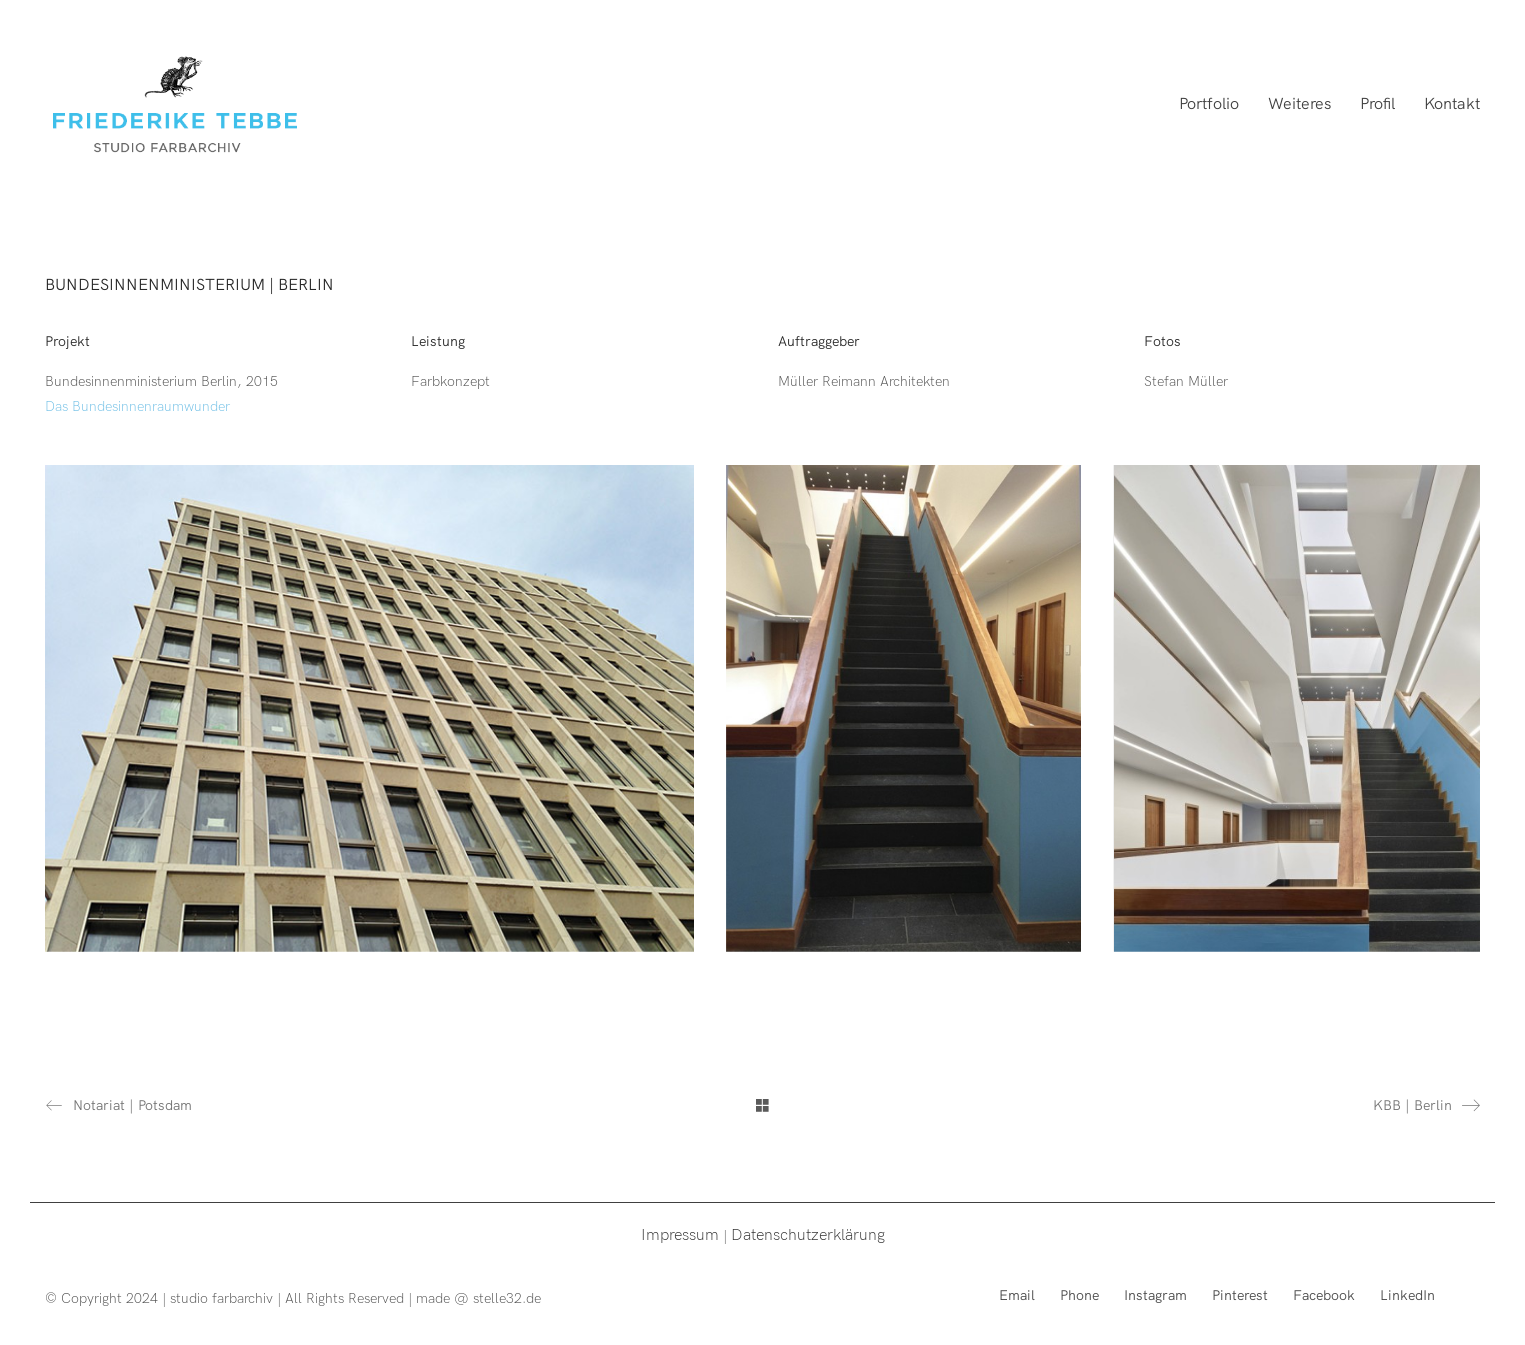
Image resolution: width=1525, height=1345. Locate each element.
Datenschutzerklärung (808, 1233)
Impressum (680, 1233)
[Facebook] (1324, 1294)
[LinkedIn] (1407, 1294)
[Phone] (1079, 1294)
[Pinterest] (1240, 1294)
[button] (1482, 28)
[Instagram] (1155, 1294)
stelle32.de (507, 1297)
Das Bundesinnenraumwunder (137, 405)
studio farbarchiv (221, 1297)
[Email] (1017, 1294)
